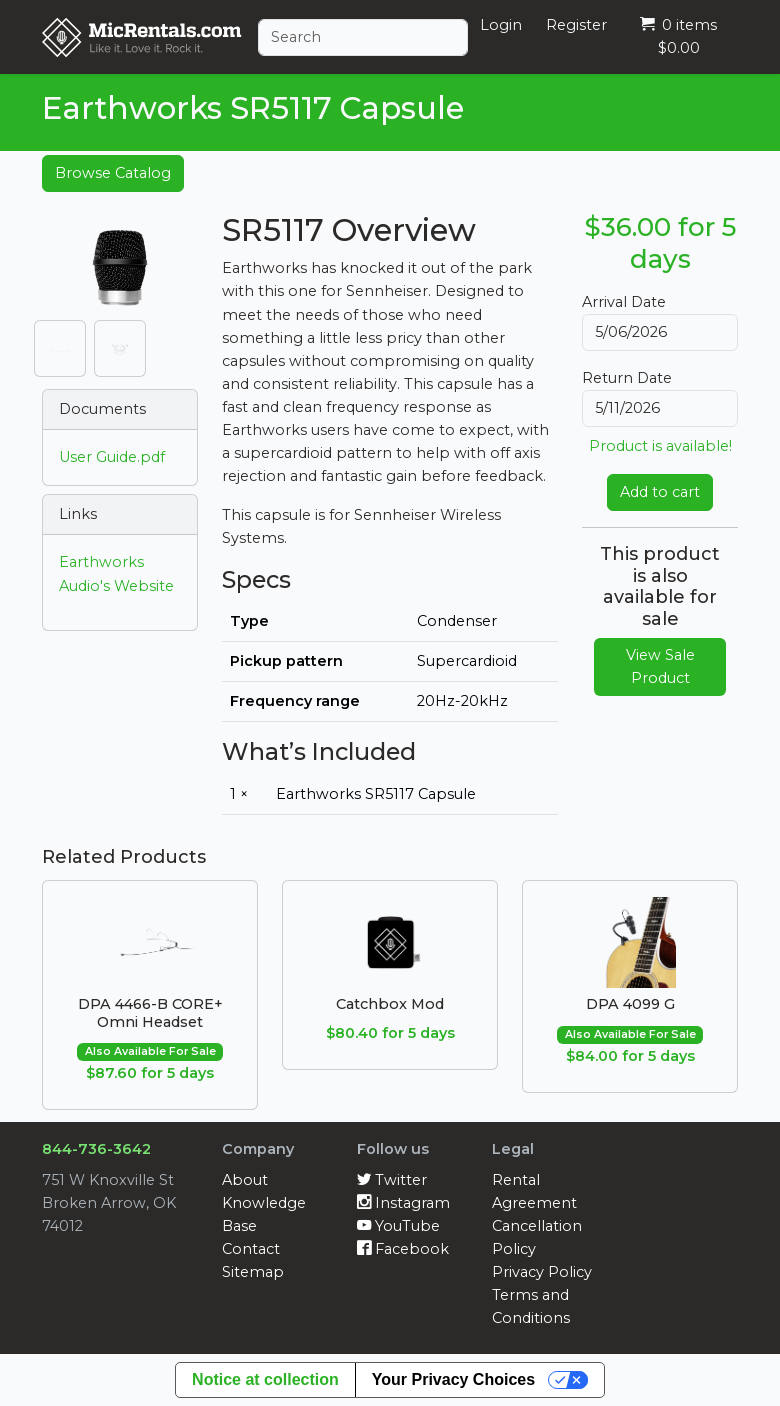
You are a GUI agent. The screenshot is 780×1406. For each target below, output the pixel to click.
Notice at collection (265, 1379)
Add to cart (660, 492)
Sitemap (253, 1272)
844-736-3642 (96, 1149)
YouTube (398, 1226)
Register (576, 25)
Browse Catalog (113, 173)
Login (501, 25)
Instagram (403, 1203)
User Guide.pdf (112, 457)
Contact (251, 1249)
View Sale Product (660, 666)
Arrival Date (624, 302)
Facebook (403, 1249)
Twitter (392, 1180)
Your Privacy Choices (453, 1379)
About (245, 1180)
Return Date (627, 378)
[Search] (363, 37)
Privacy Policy (542, 1272)
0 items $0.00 (678, 36)
